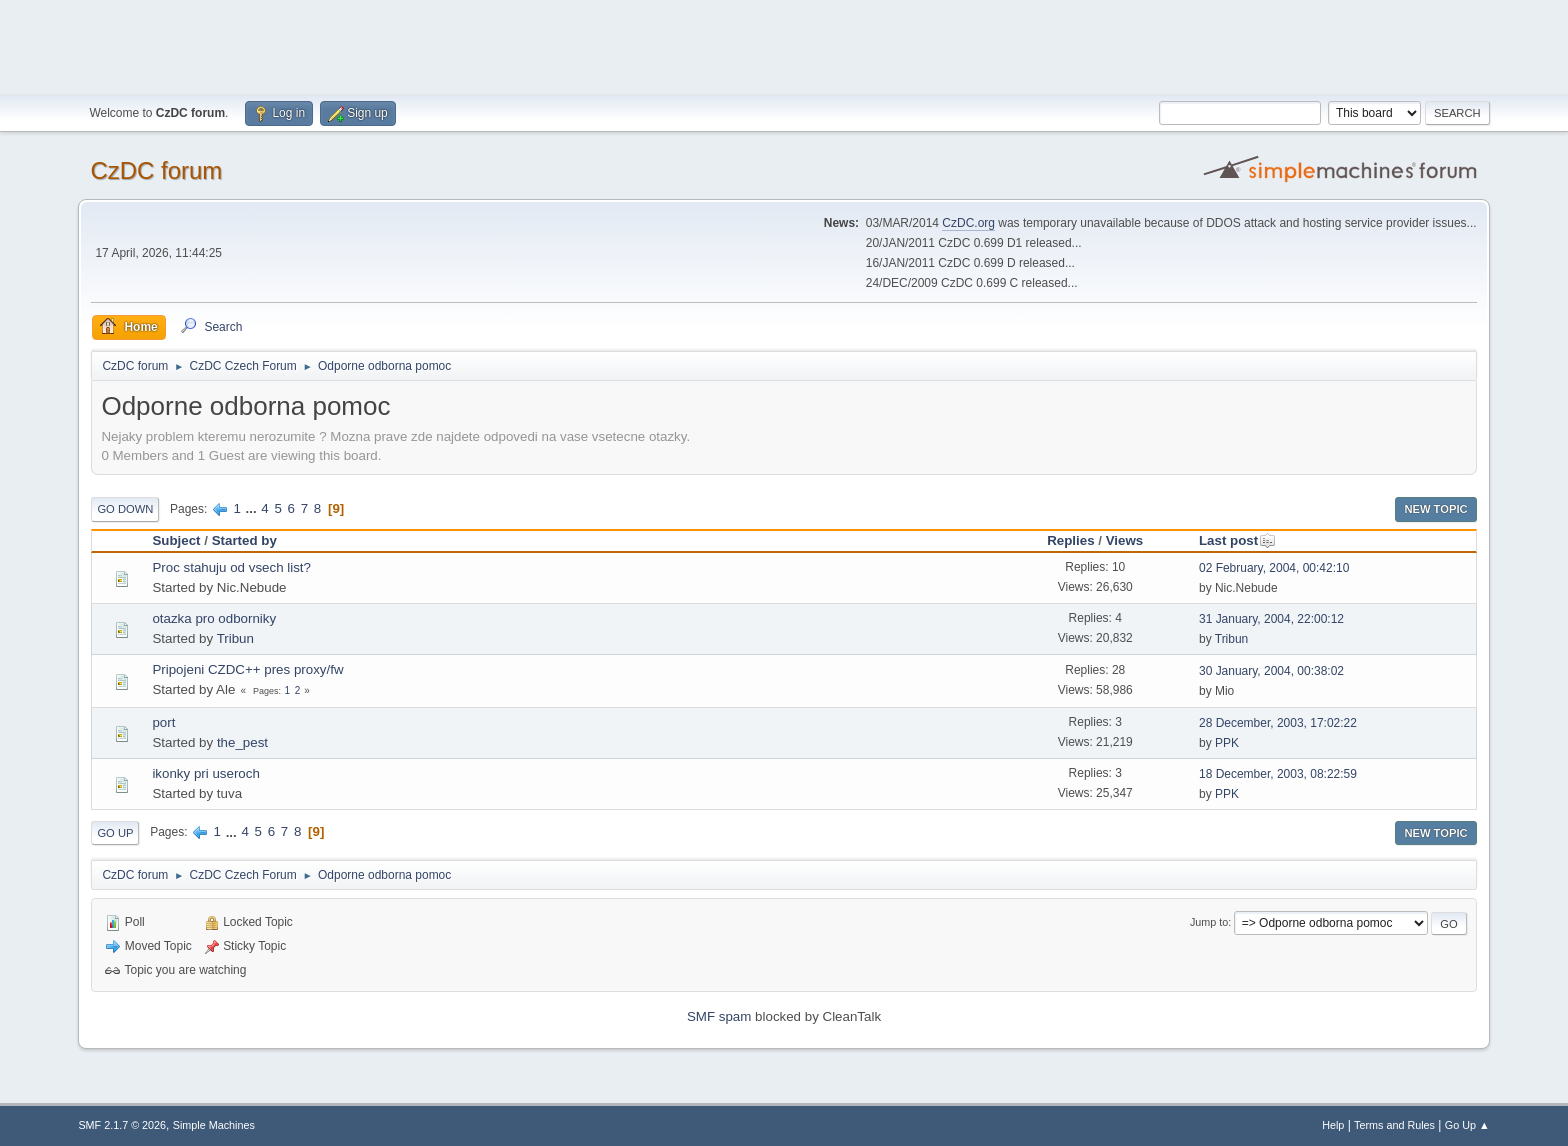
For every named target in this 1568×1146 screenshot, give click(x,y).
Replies (1070, 540)
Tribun (235, 638)
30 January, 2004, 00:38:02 (1271, 671)
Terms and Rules (1394, 1125)
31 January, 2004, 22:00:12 (1271, 619)
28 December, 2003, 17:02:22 (1278, 723)
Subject (176, 540)
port (163, 722)
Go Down (125, 509)
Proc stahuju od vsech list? (231, 567)
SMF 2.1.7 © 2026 (122, 1125)
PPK (1227, 743)
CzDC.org (968, 223)
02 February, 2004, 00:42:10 (1274, 568)
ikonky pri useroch (205, 773)
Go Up (115, 833)
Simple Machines (214, 1125)
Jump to (1209, 922)
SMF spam (719, 1016)
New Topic (1435, 509)
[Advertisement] (784, 45)
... (253, 508)
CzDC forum (156, 170)
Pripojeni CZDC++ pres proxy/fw (247, 669)
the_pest (242, 742)
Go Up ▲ (1467, 1125)
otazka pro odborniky (214, 618)
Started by (244, 540)
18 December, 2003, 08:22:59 (1278, 774)
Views (1125, 540)
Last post (1237, 540)
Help (1333, 1125)
